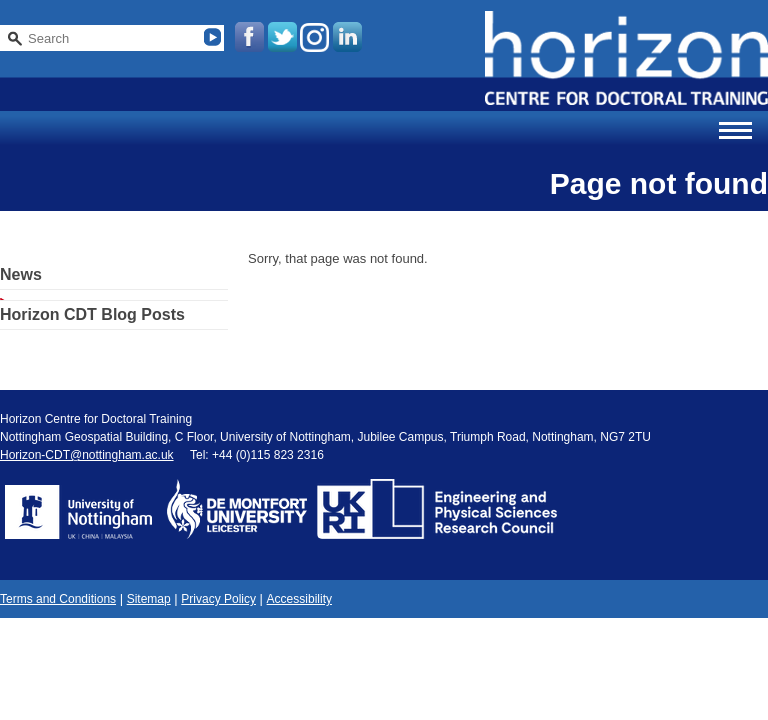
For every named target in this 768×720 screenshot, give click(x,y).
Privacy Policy (218, 599)
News (21, 274)
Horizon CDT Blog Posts (92, 314)
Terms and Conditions (58, 599)
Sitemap (149, 599)
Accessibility (299, 599)
